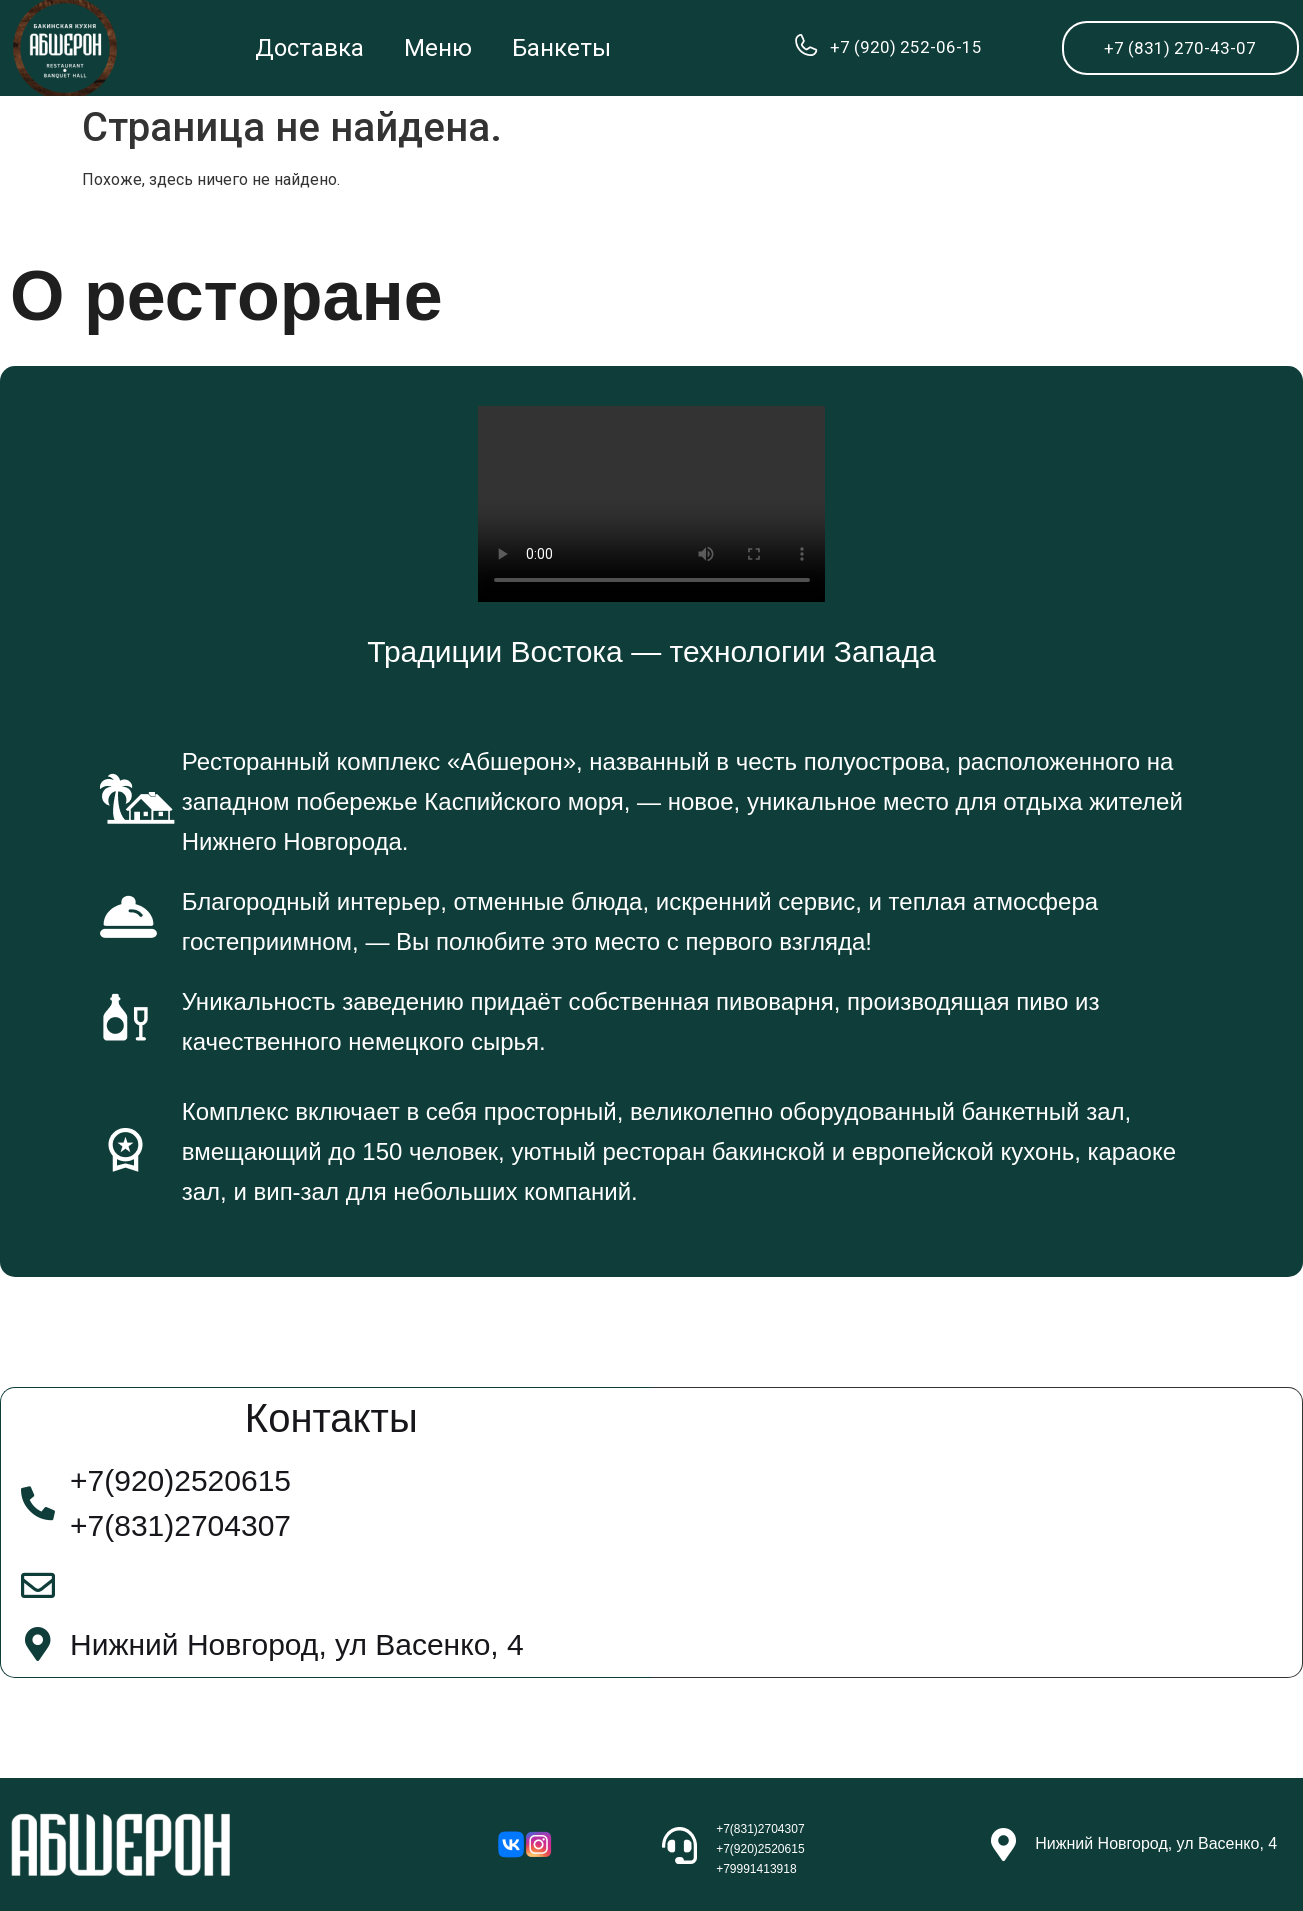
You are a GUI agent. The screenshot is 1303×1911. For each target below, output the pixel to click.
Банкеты (561, 48)
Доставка (309, 48)
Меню (438, 48)
